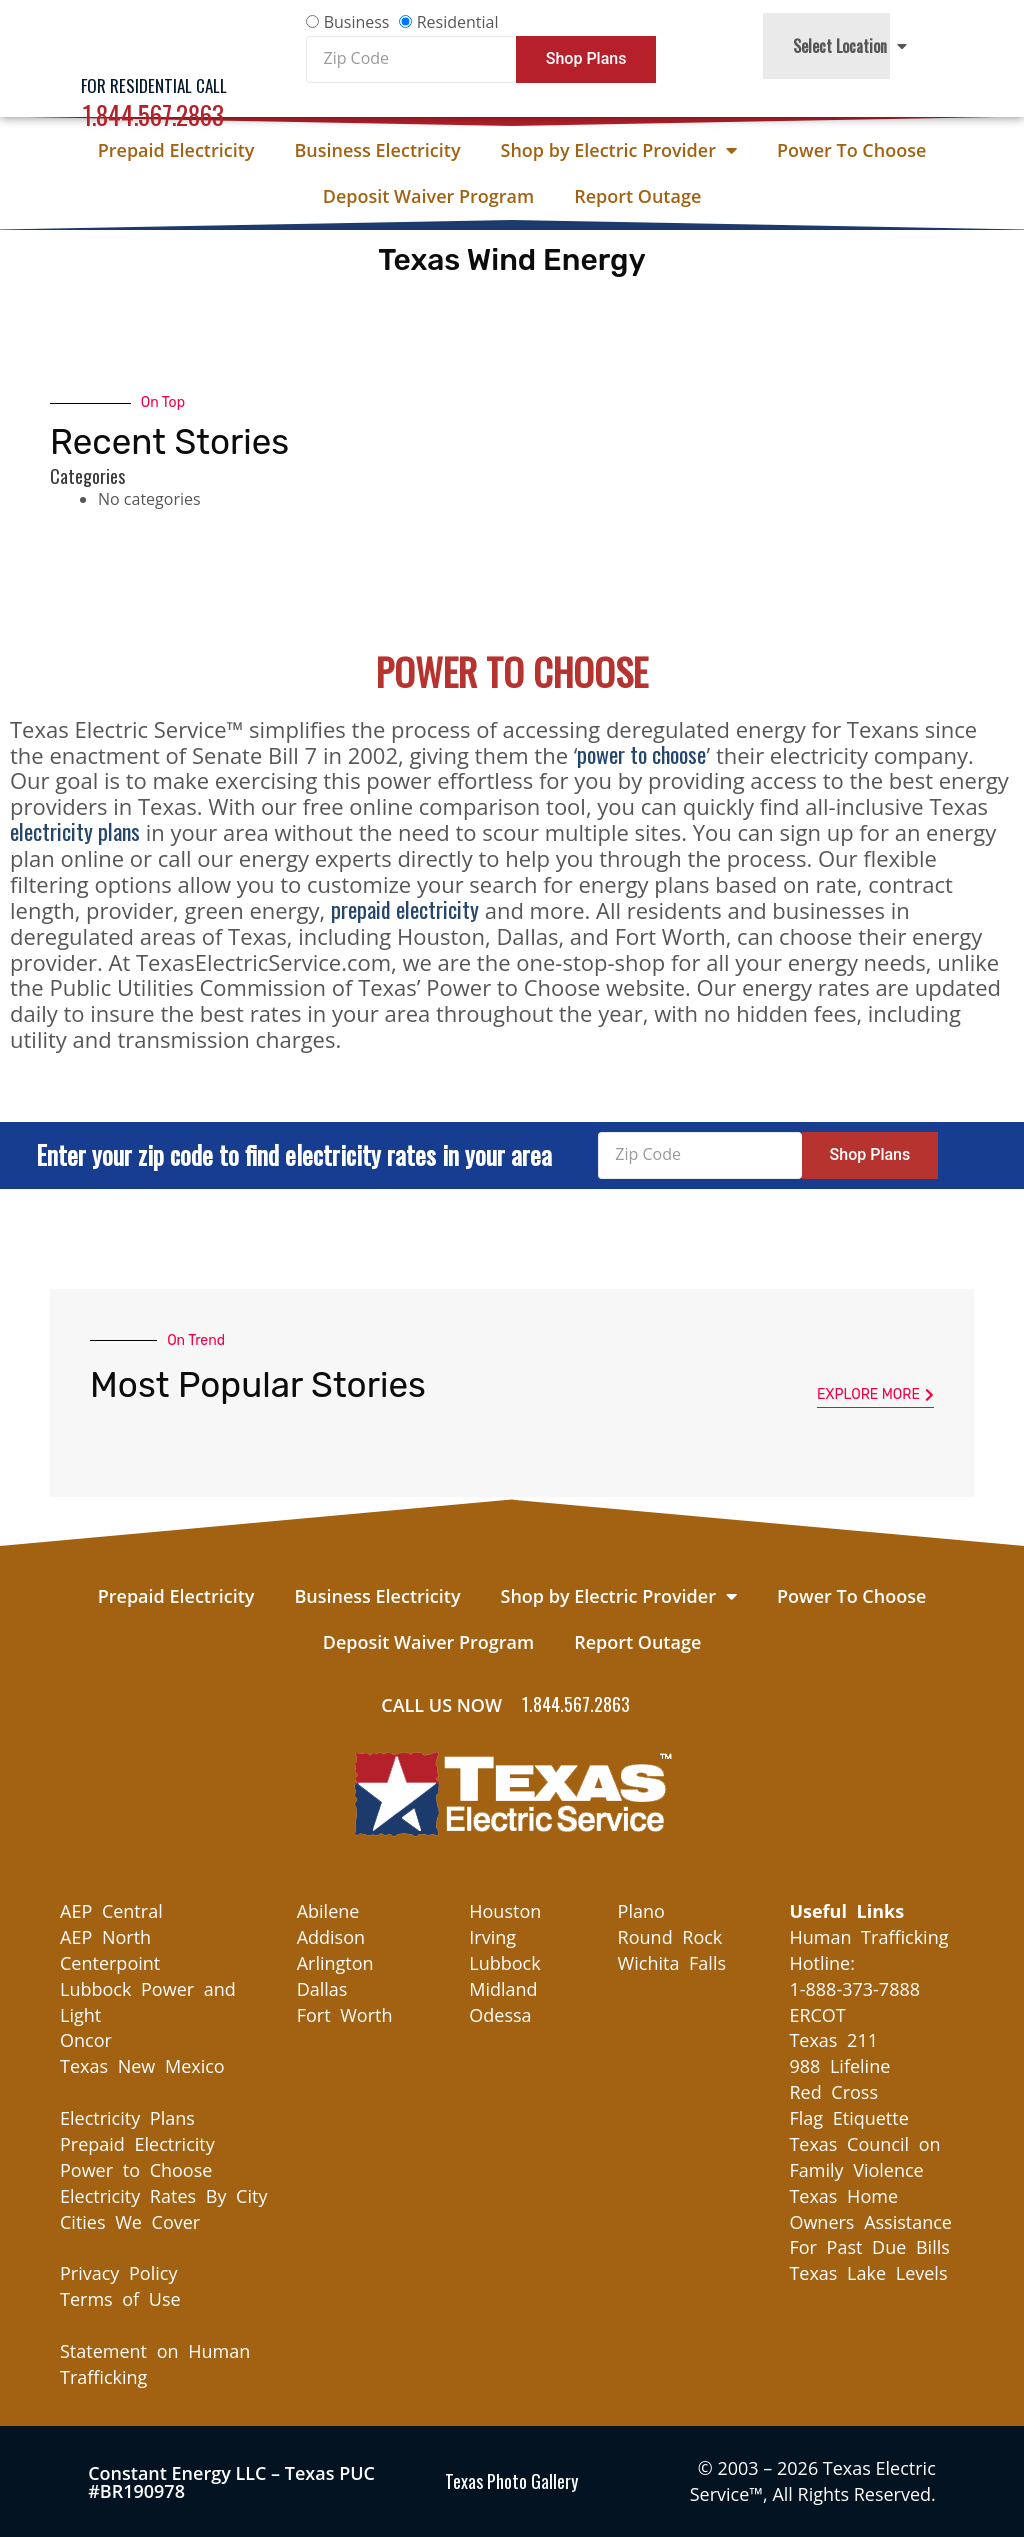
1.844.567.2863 (153, 114)
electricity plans (75, 831)
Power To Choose (851, 150)
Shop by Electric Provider (619, 150)
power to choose (641, 754)
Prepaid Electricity (176, 150)
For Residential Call (154, 85)
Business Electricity (377, 150)
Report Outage (637, 196)
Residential (458, 22)
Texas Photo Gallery (511, 2481)
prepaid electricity (405, 909)
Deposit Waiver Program (428, 196)
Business (357, 22)
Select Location (850, 46)
